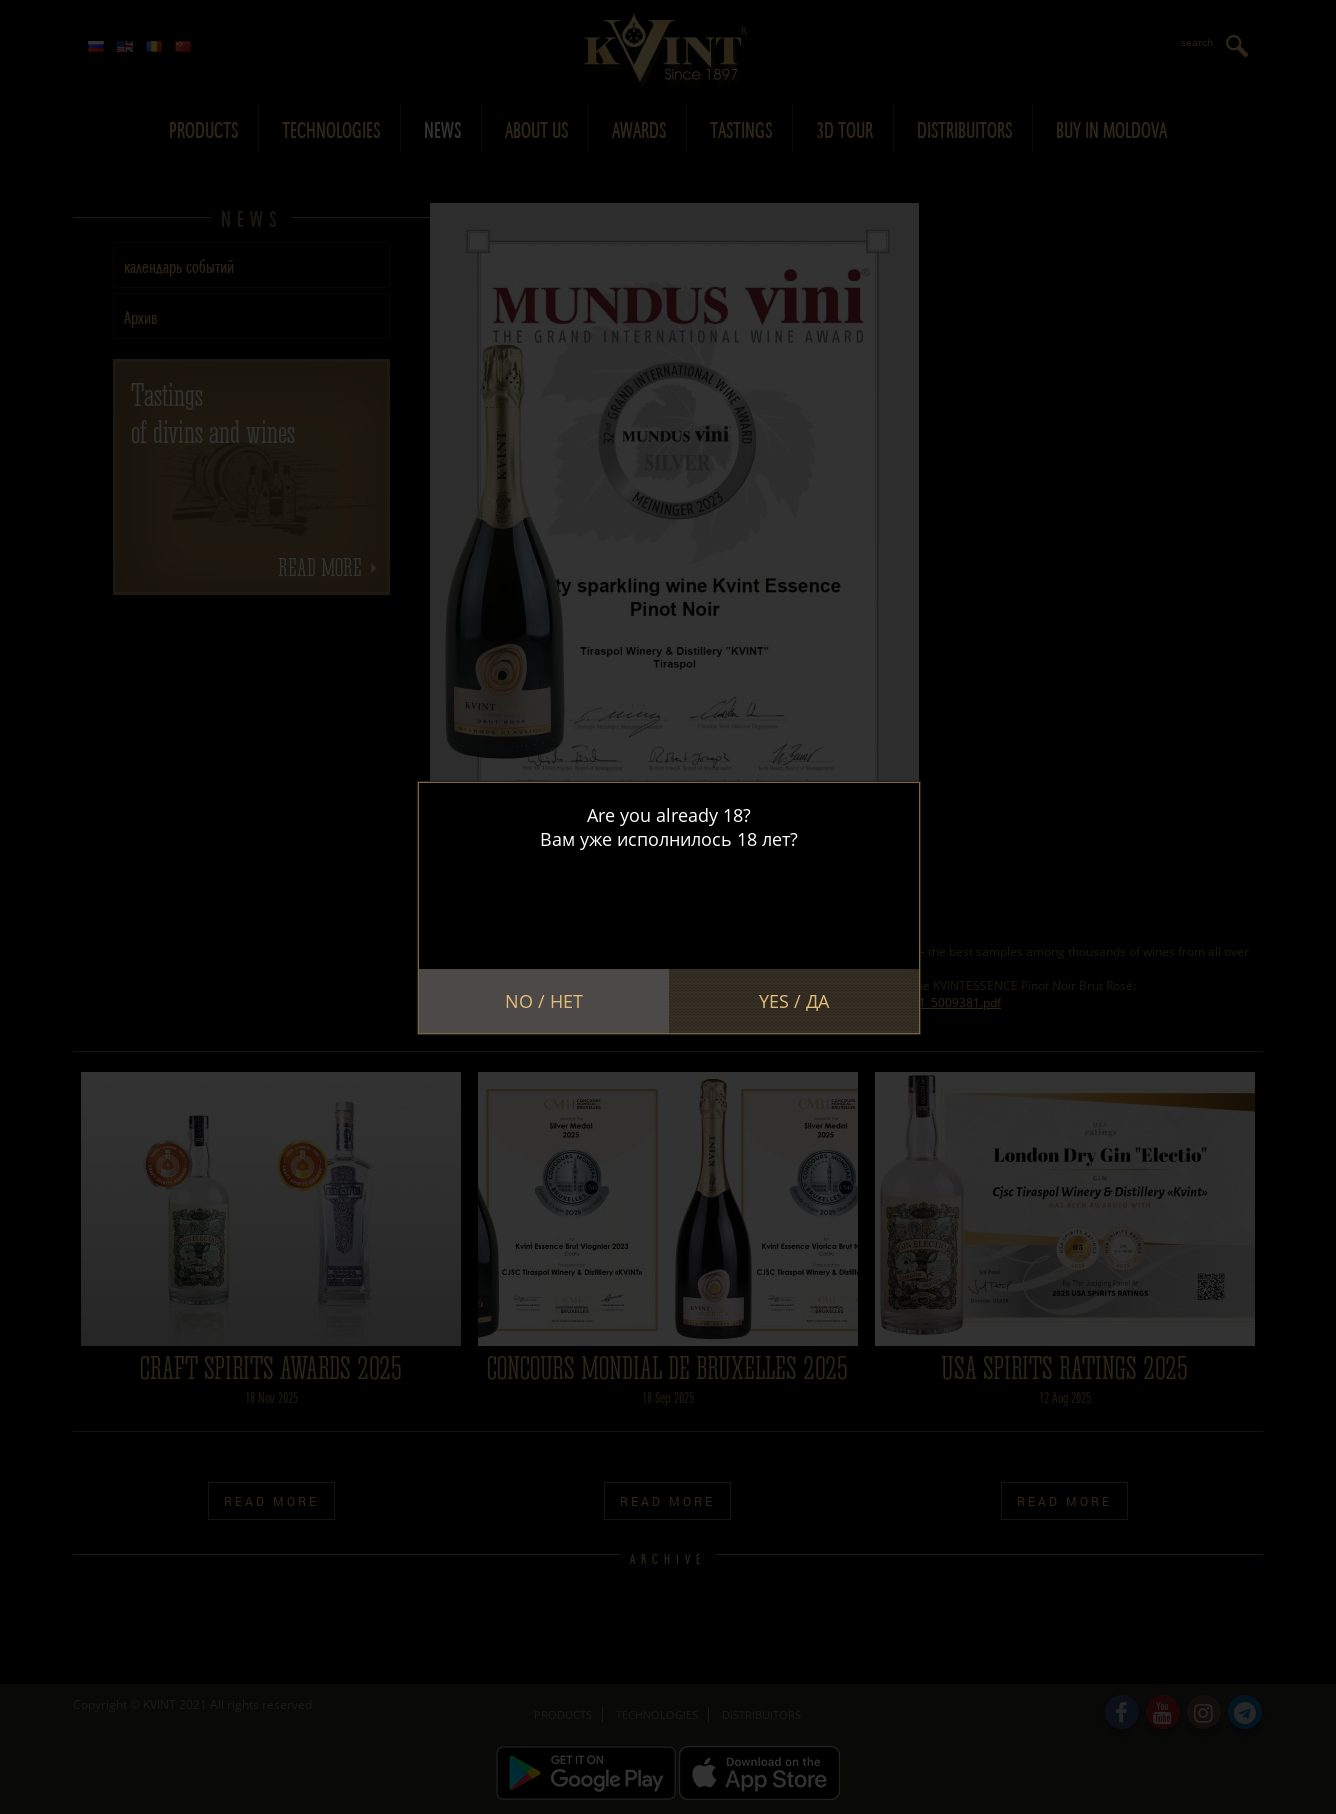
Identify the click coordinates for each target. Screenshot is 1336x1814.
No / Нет (544, 1001)
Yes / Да (794, 1001)
